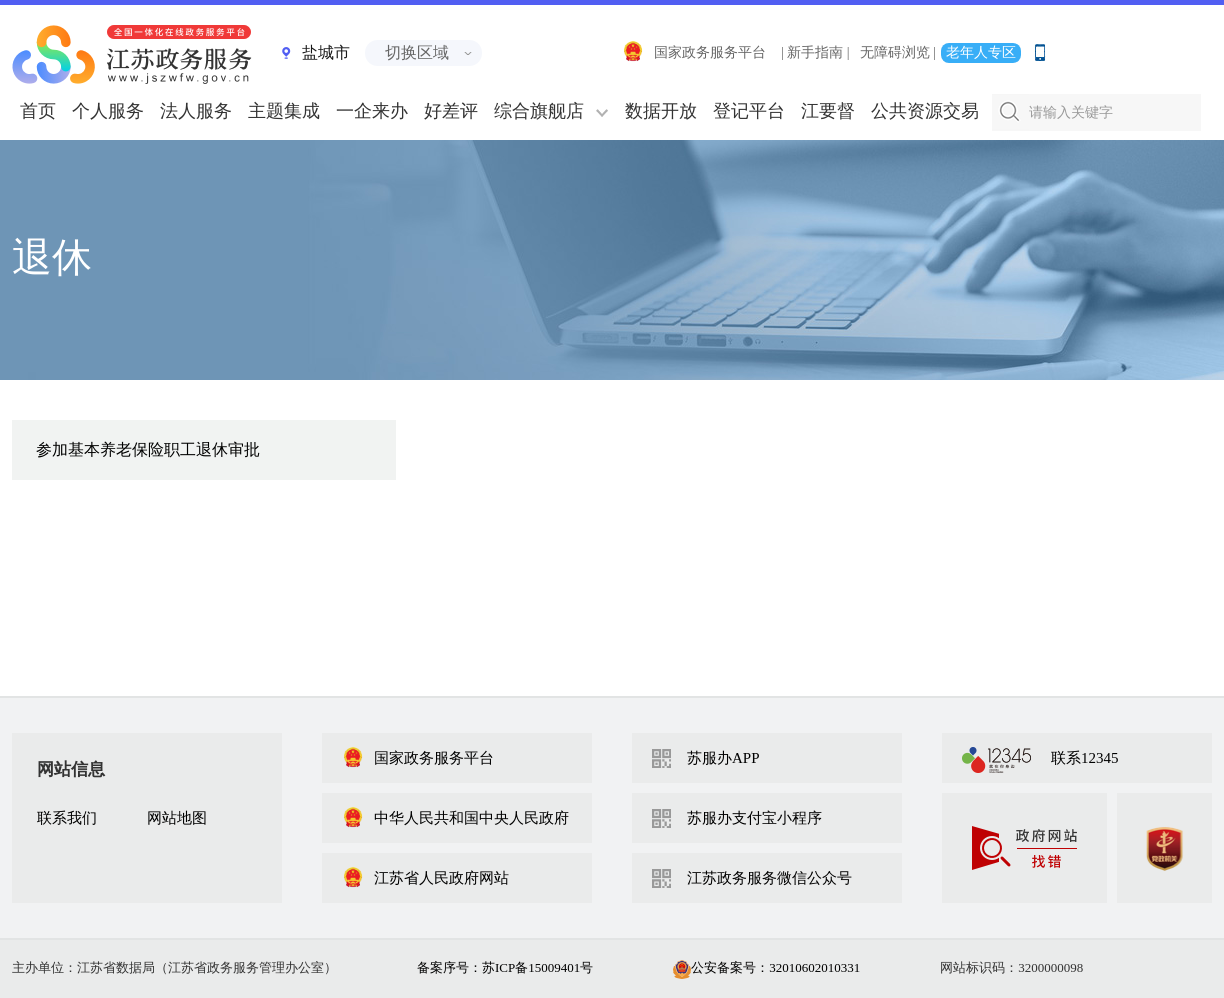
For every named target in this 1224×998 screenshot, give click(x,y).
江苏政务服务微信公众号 (769, 878)
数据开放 (661, 111)
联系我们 (67, 818)
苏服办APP (723, 758)
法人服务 (196, 111)
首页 (38, 111)
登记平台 (749, 111)
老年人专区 (981, 52)
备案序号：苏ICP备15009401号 (505, 967)
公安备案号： (766, 967)
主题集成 (284, 111)
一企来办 (372, 111)
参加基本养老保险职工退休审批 (148, 449)
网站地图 (177, 818)
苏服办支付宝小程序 (754, 818)
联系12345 (1085, 758)
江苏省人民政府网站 (425, 878)
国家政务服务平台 (694, 52)
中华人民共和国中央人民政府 (455, 818)
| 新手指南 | (815, 52)
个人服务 (108, 111)
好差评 (451, 111)
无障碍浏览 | (898, 52)
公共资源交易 (925, 111)
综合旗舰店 (539, 111)
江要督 (828, 111)
